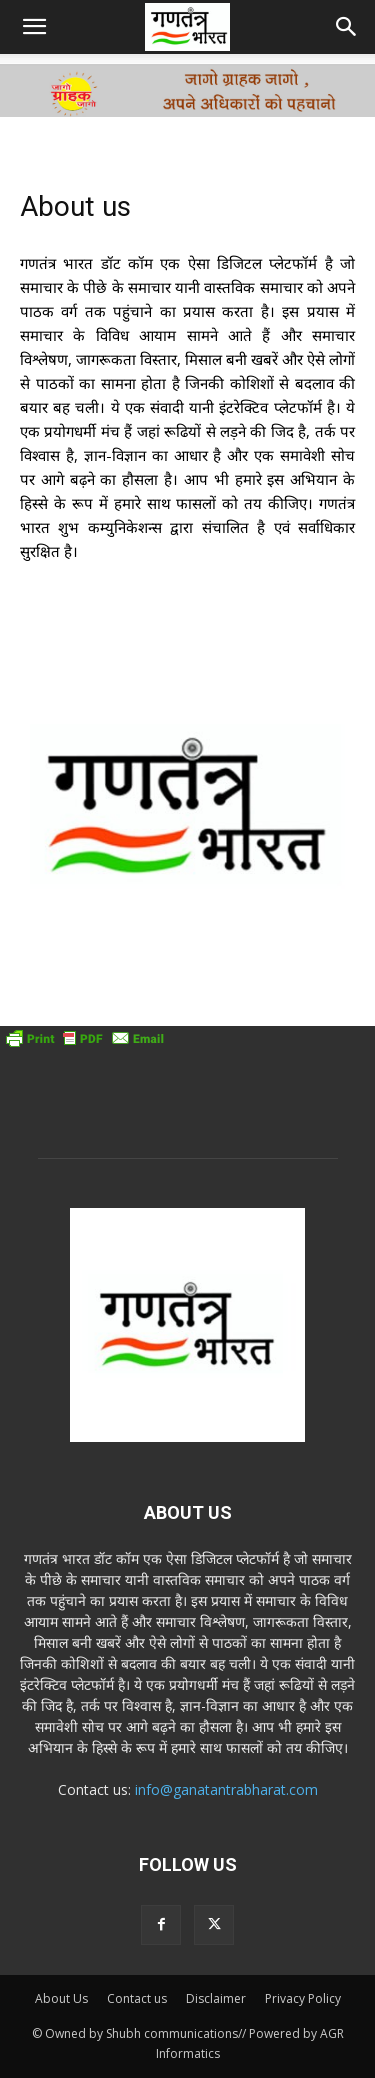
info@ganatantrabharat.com (226, 1789)
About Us (61, 1998)
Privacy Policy (303, 1998)
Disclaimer (216, 1998)
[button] (34, 27)
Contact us (137, 1998)
